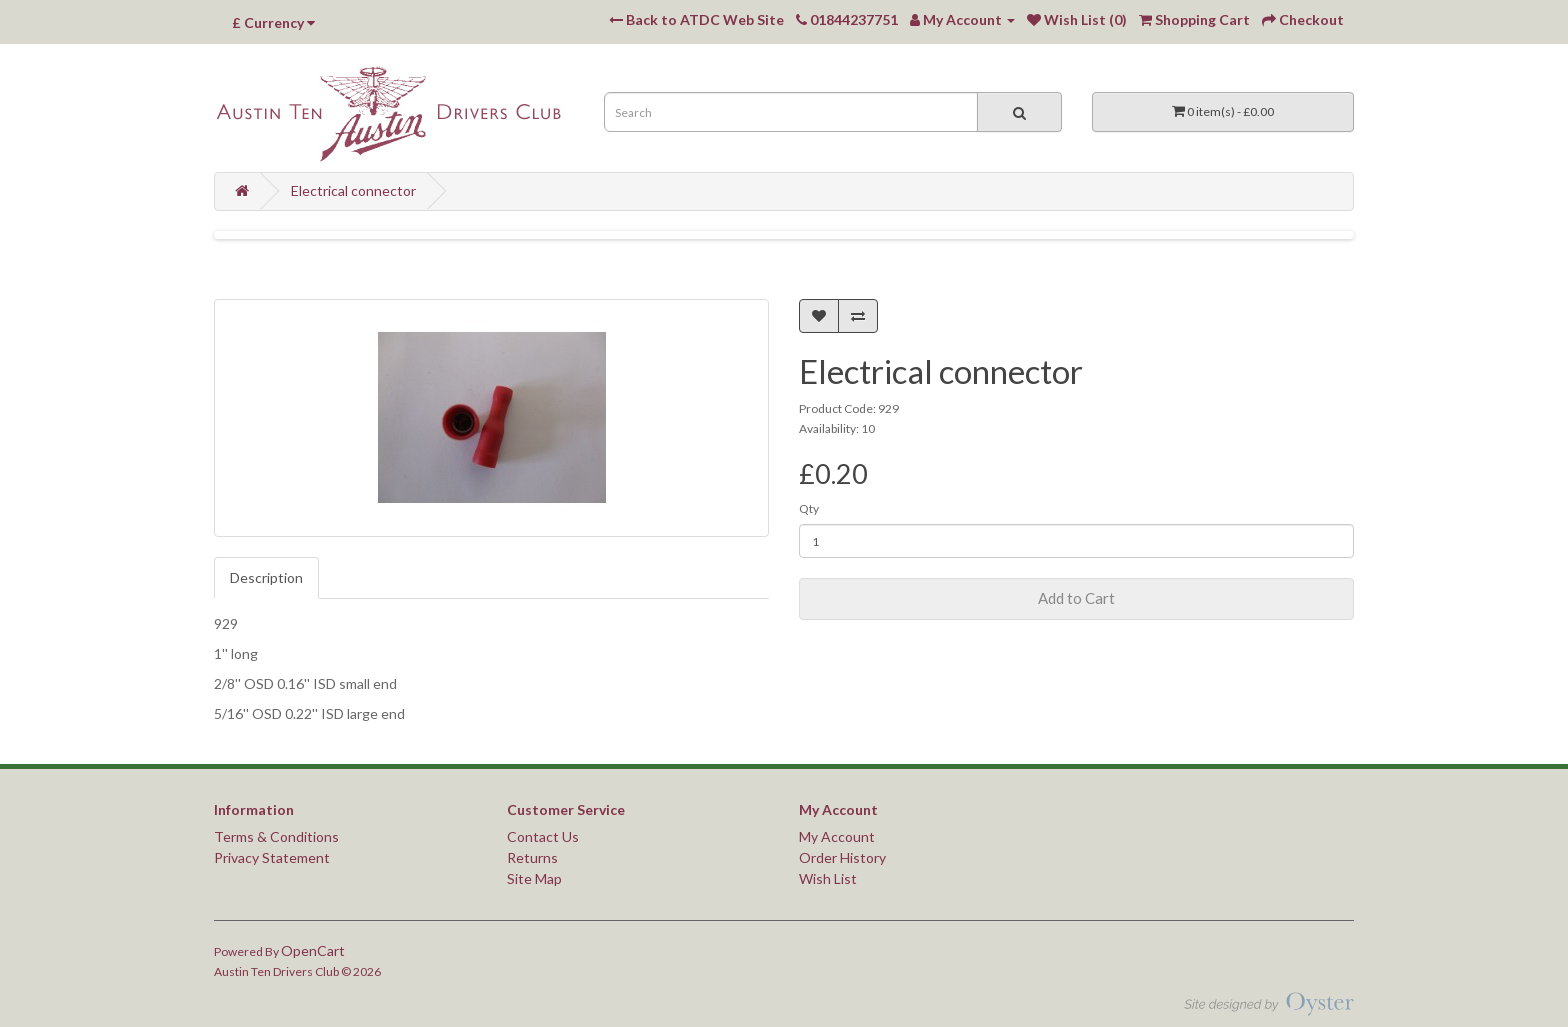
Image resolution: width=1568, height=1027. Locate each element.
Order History (842, 857)
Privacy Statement (272, 857)
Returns (532, 857)
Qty (809, 508)
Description (266, 577)
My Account (837, 836)
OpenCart (313, 950)
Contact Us (543, 836)
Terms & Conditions (276, 836)
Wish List (828, 878)
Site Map (534, 878)
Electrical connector (353, 190)
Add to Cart (1076, 598)
